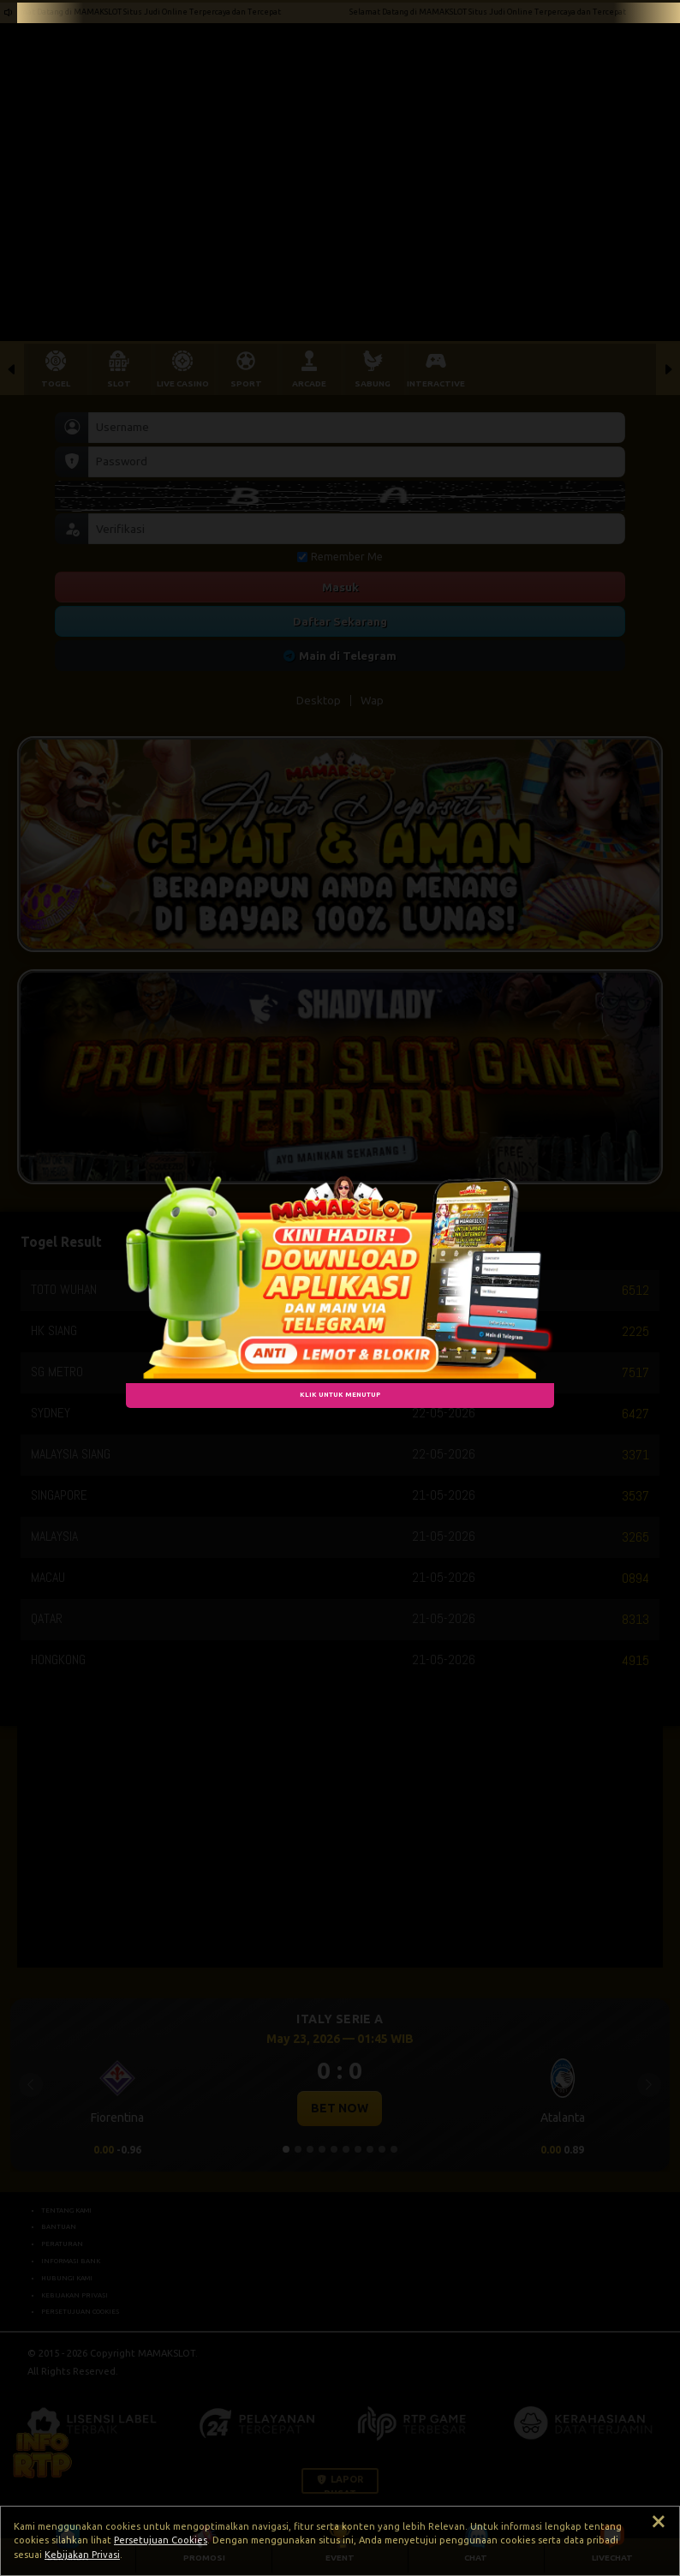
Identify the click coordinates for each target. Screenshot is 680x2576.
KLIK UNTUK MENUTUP (340, 1394)
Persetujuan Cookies (160, 2540)
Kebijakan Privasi (82, 2554)
